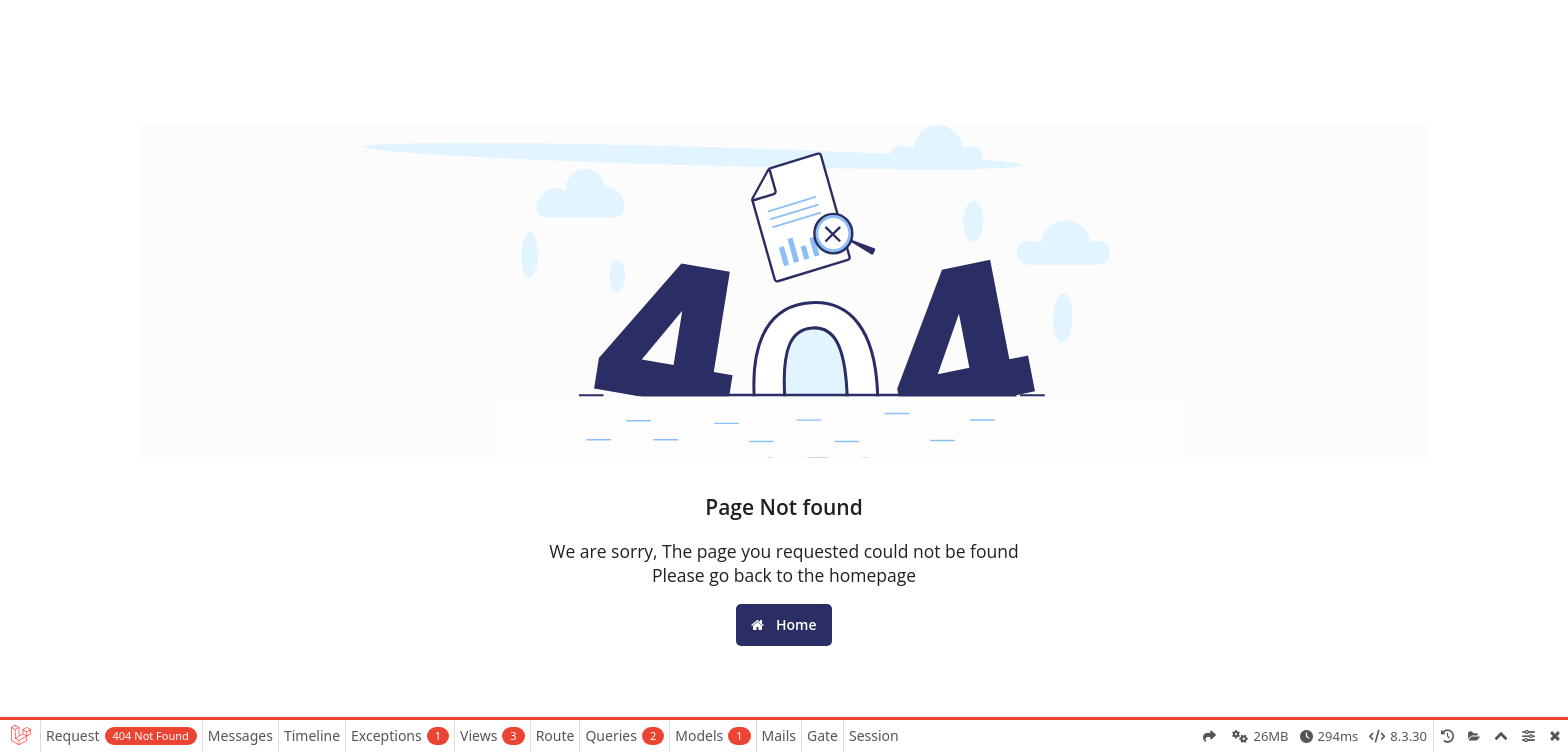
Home (783, 624)
